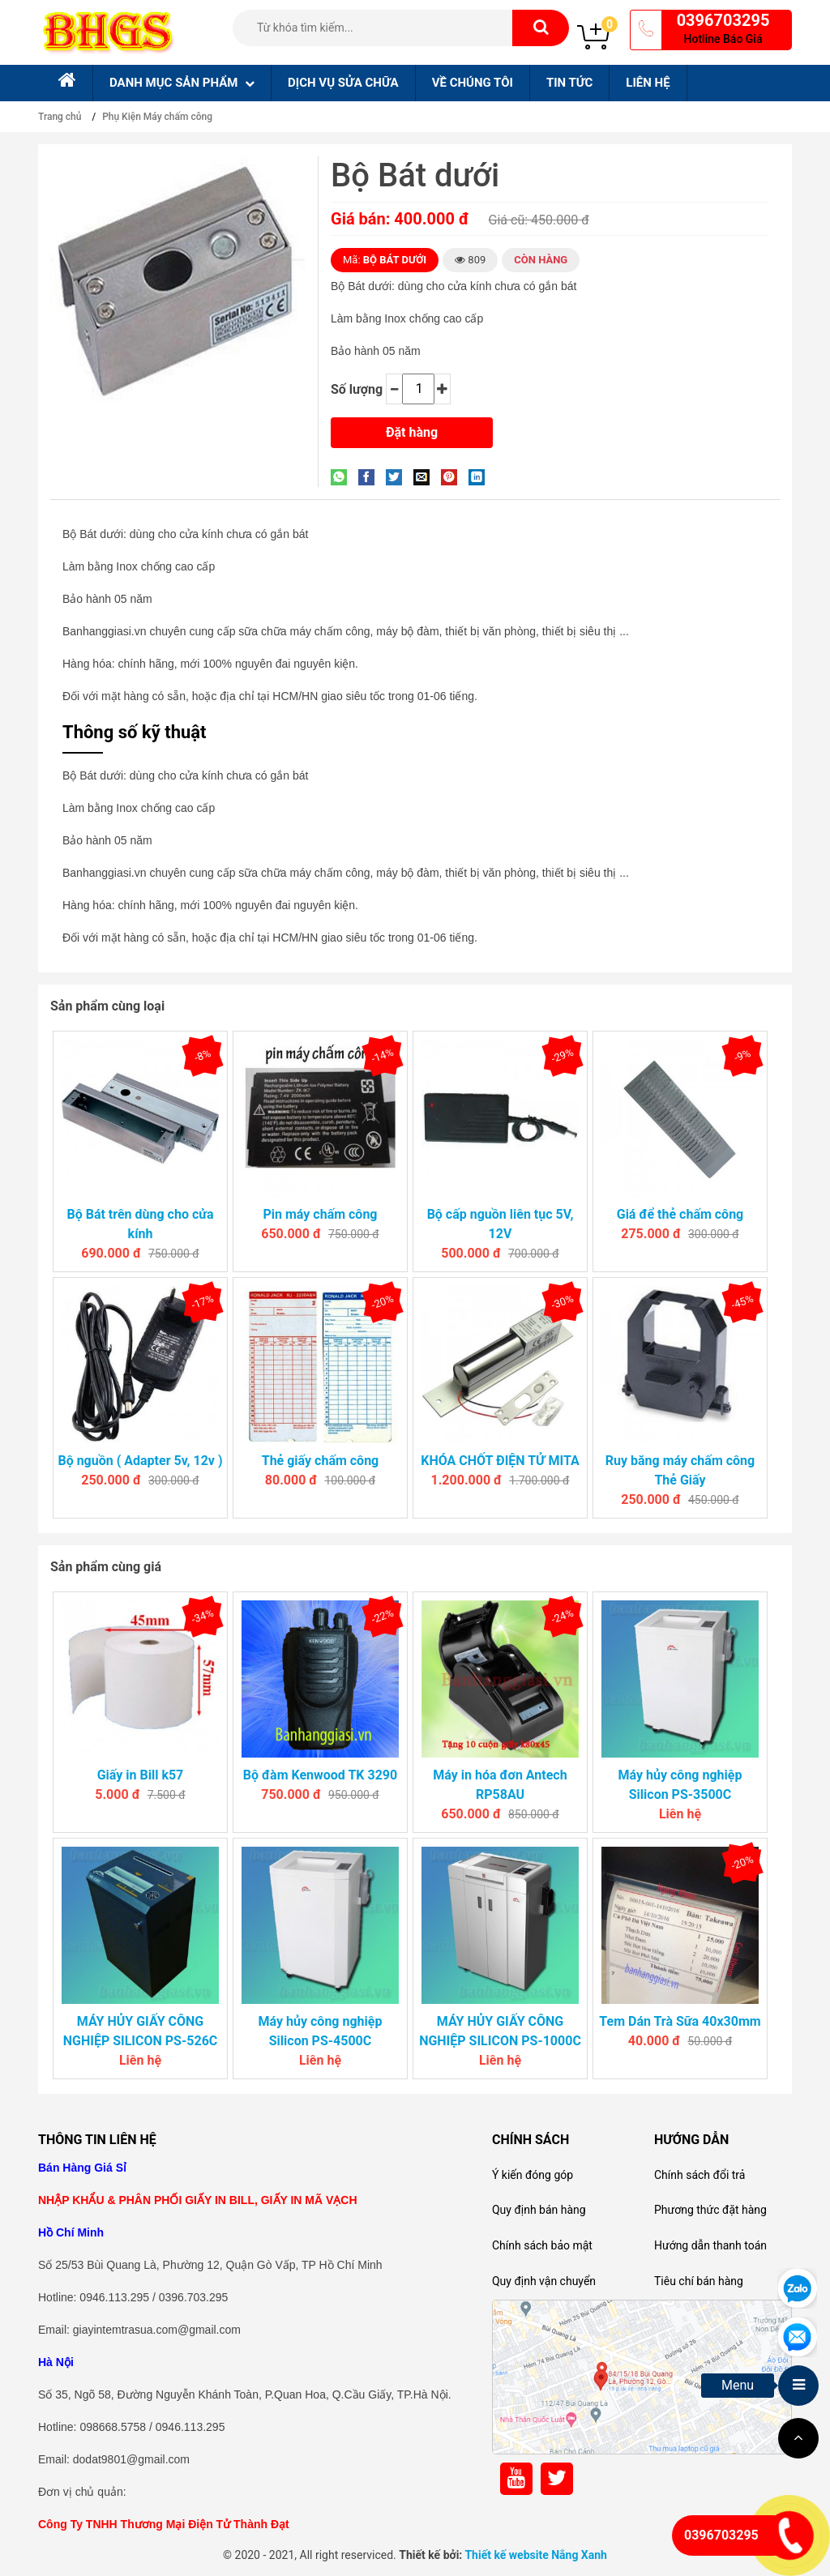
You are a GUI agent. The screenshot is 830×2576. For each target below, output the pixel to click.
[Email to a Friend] (425, 477)
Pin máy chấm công (320, 1214)
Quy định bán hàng (539, 2209)
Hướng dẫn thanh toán (710, 2245)
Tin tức (569, 82)
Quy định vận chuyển (544, 2281)
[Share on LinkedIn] (480, 477)
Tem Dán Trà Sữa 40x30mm (679, 2021)
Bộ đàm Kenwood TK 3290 (320, 1775)
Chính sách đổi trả (699, 2174)
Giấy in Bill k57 (140, 1775)
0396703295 (723, 20)
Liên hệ (648, 82)
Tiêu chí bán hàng (698, 2281)
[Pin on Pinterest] (453, 477)
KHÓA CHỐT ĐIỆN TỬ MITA (500, 1460)
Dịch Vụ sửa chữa (343, 82)
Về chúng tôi (472, 82)
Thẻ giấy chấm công (320, 1460)
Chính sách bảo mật (542, 2245)
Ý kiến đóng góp (532, 2174)
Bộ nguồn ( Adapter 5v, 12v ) (140, 1460)
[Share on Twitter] (398, 477)
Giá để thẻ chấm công (680, 1214)
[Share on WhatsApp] (343, 477)
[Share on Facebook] (370, 477)
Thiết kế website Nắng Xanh (535, 2554)
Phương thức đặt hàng (710, 2209)
